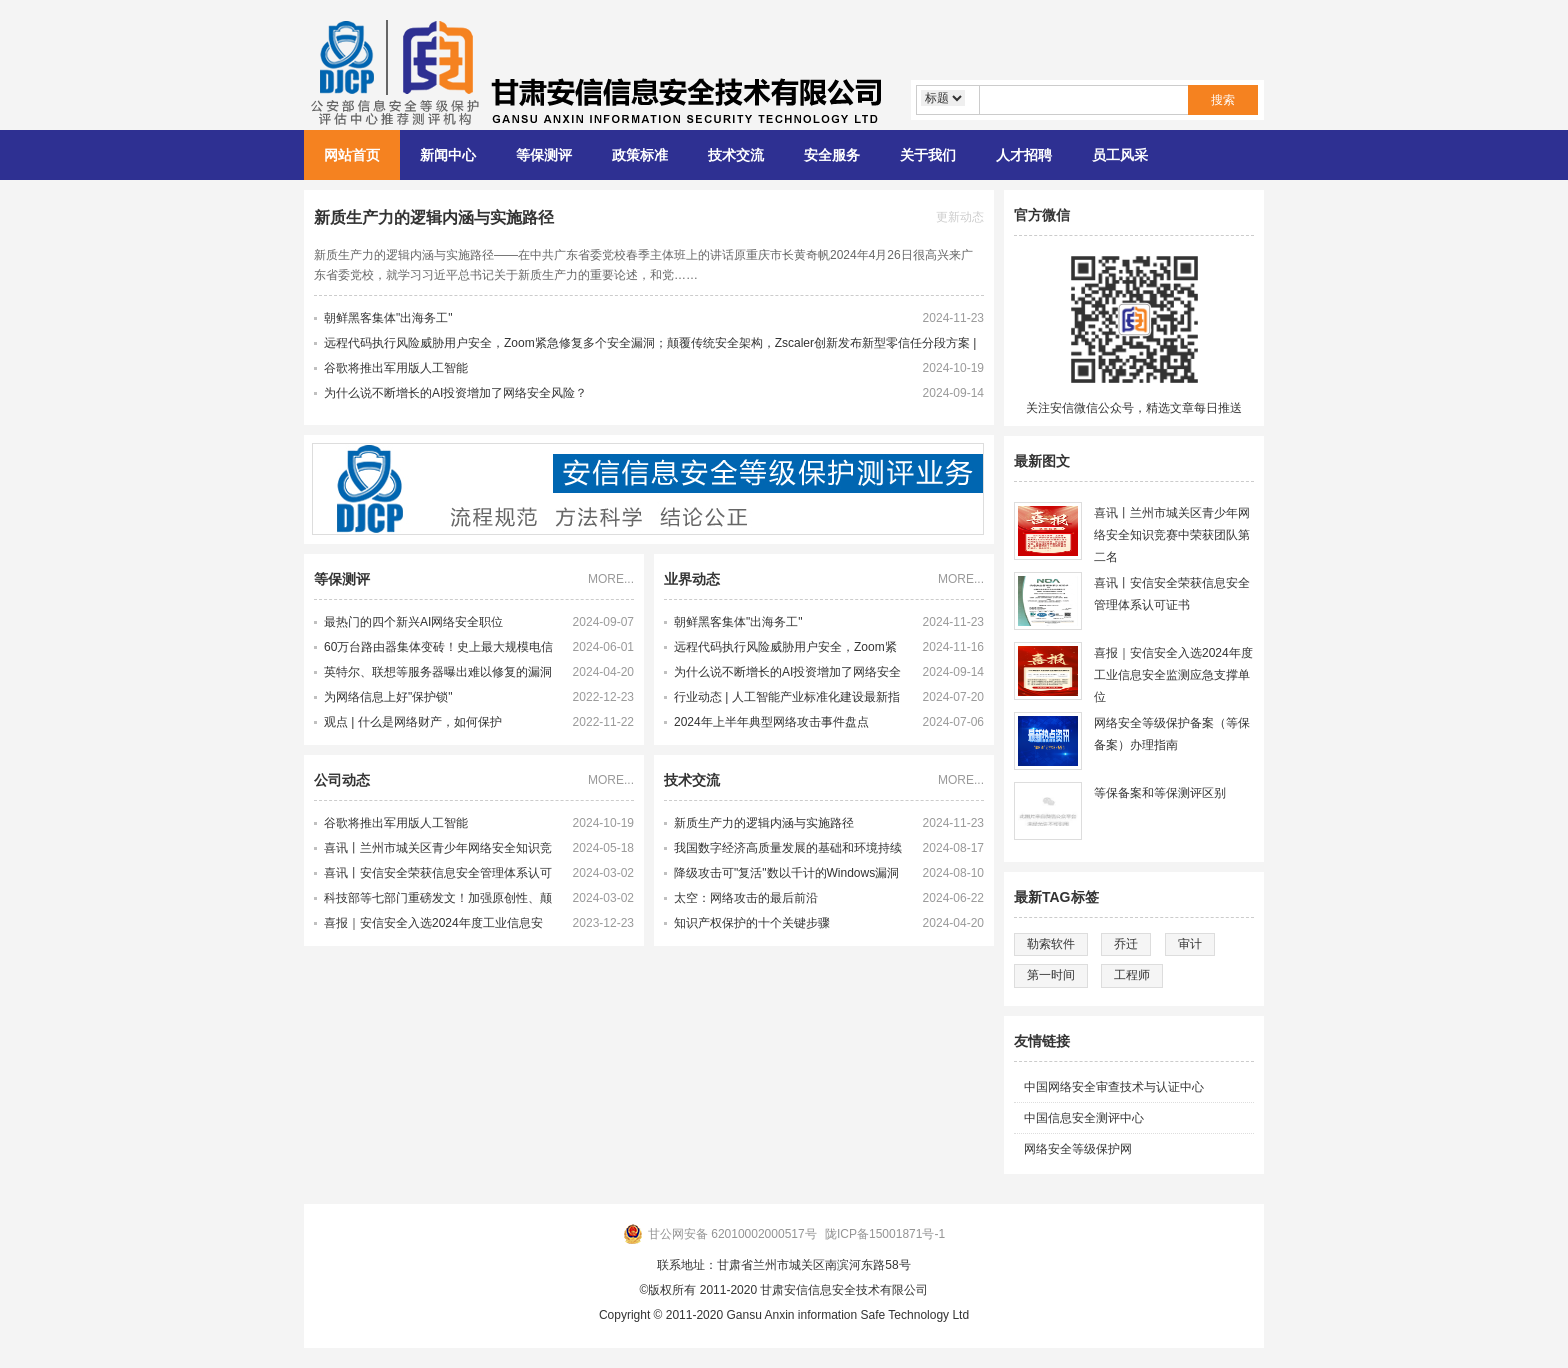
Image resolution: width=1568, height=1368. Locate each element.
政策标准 (640, 155)
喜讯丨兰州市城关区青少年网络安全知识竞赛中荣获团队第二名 (438, 851)
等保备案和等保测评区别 (1160, 793)
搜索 (1223, 100)
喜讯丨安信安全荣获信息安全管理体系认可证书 (438, 876)
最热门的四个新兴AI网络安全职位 (413, 622)
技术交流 (736, 155)
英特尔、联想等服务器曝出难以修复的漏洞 (438, 672)
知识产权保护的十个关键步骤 (752, 923)
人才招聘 (1024, 155)
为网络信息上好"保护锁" (388, 697)
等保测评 (544, 155)
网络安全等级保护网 (1078, 1149)
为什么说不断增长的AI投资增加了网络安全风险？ (455, 393)
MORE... (611, 579)
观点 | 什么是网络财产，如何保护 (413, 722)
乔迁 (1126, 944)
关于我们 (928, 155)
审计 (1190, 944)
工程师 (1132, 975)
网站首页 (352, 155)
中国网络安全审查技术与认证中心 (1114, 1087)
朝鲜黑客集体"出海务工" (388, 318)
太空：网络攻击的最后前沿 (746, 898)
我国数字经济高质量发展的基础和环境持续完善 (788, 851)
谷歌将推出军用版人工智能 (396, 368)
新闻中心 (448, 155)
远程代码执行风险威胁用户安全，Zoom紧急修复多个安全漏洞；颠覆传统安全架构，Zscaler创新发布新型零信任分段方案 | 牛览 (788, 650)
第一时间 (1051, 975)
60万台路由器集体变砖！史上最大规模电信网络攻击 (438, 650)
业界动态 (692, 579)
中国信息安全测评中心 (1084, 1118)
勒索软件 (1051, 944)
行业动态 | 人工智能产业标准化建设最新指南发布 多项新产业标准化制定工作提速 (787, 700)
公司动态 (342, 780)
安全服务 (832, 155)
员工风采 (1120, 155)
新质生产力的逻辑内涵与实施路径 (434, 217)
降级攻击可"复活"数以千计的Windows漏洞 (786, 873)
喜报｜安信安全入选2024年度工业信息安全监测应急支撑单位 (433, 926)
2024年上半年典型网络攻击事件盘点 (771, 722)
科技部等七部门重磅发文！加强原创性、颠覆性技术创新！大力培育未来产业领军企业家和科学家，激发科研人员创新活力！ (438, 901)
